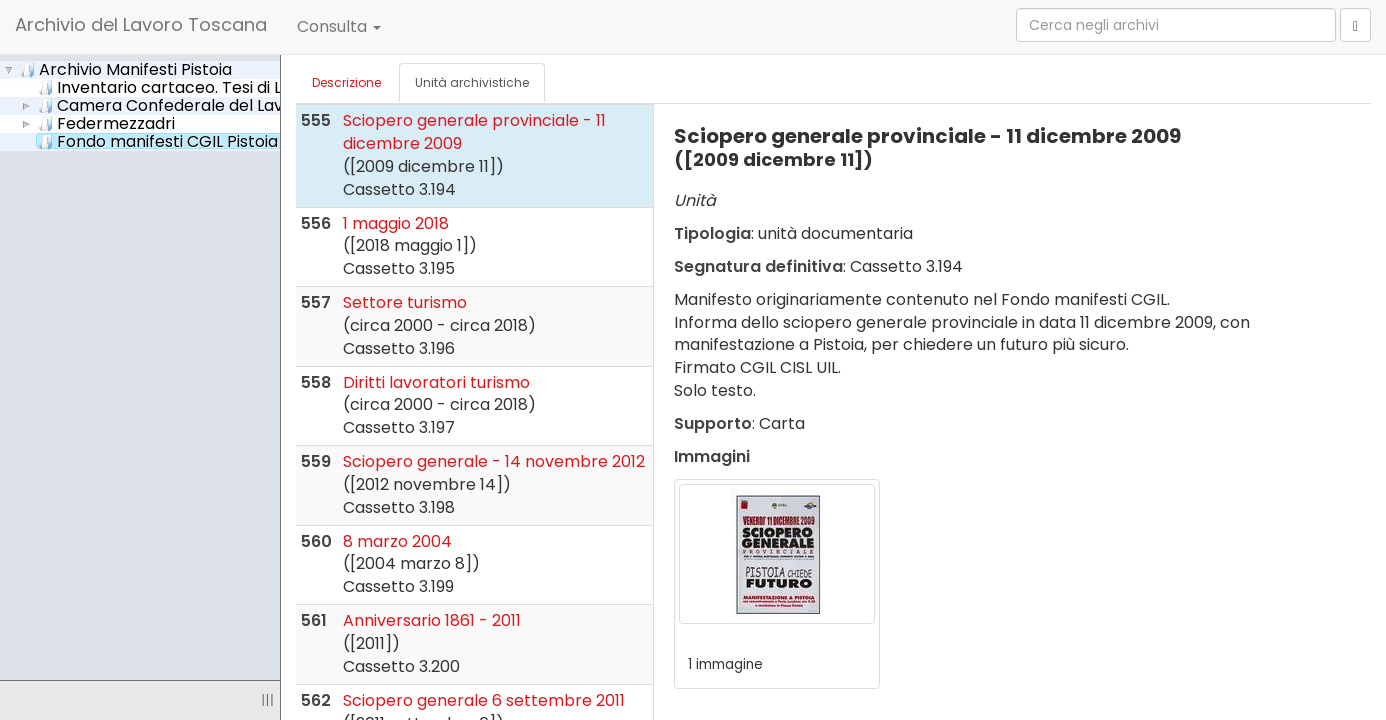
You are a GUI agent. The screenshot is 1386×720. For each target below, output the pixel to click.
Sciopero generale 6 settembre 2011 (484, 700)
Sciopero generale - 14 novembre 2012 (494, 461)
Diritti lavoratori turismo (436, 382)
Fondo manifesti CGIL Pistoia (175, 141)
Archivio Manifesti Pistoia (126, 69)
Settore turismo (405, 302)
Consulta (339, 26)
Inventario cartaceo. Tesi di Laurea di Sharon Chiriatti (266, 87)
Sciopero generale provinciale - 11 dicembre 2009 (474, 132)
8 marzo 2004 (397, 541)
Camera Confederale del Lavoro (174, 105)
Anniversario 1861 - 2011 (432, 620)
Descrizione (346, 82)
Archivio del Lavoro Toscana (141, 24)
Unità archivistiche (472, 82)
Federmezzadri (106, 123)
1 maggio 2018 (396, 223)
